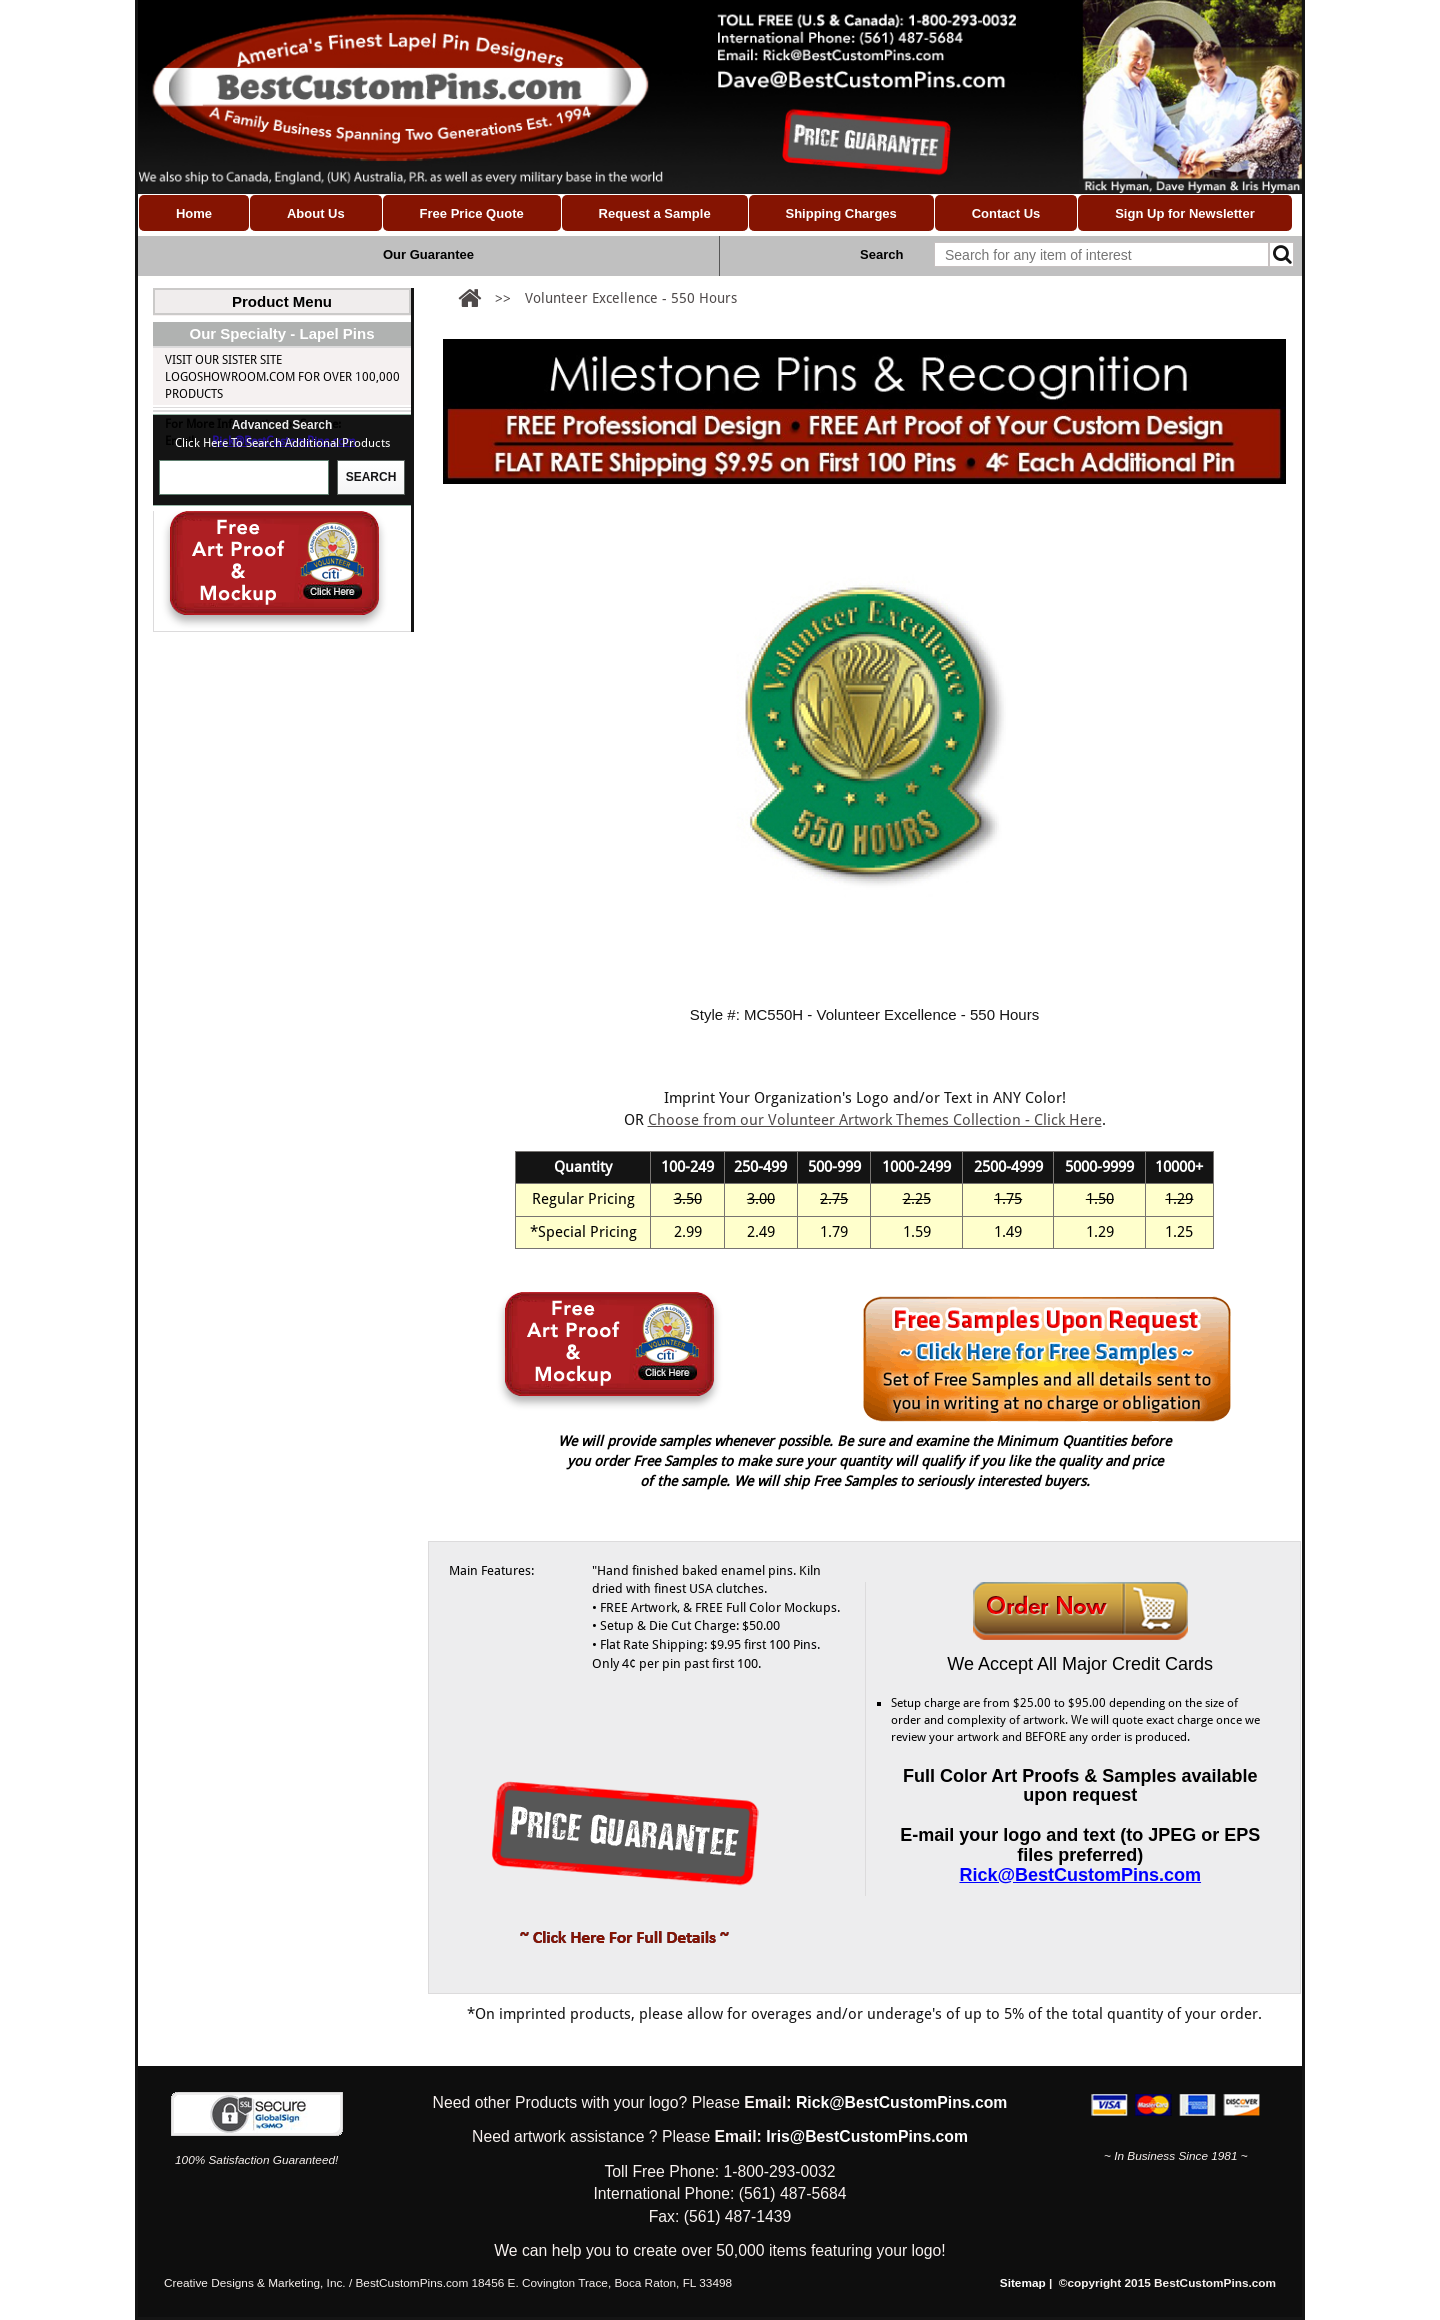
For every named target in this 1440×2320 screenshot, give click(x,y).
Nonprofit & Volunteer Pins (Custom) (280, 427)
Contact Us (1006, 213)
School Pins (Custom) (230, 502)
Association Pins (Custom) (244, 402)
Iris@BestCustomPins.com (867, 2136)
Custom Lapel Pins (220, 377)
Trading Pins (204, 527)
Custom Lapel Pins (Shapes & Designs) (276, 327)
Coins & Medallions (225, 577)
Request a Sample (655, 213)
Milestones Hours (237, 652)
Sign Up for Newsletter (1185, 213)
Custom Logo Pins (220, 352)
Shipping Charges (840, 213)
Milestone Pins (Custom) (239, 452)
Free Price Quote (472, 213)
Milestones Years (234, 627)
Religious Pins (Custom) (237, 552)
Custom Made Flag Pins (234, 477)
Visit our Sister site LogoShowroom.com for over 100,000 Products (282, 749)
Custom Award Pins (242, 677)
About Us (316, 213)
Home (194, 213)
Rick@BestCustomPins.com (284, 813)
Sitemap (1023, 2283)
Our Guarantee (428, 254)
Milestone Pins (210, 602)
